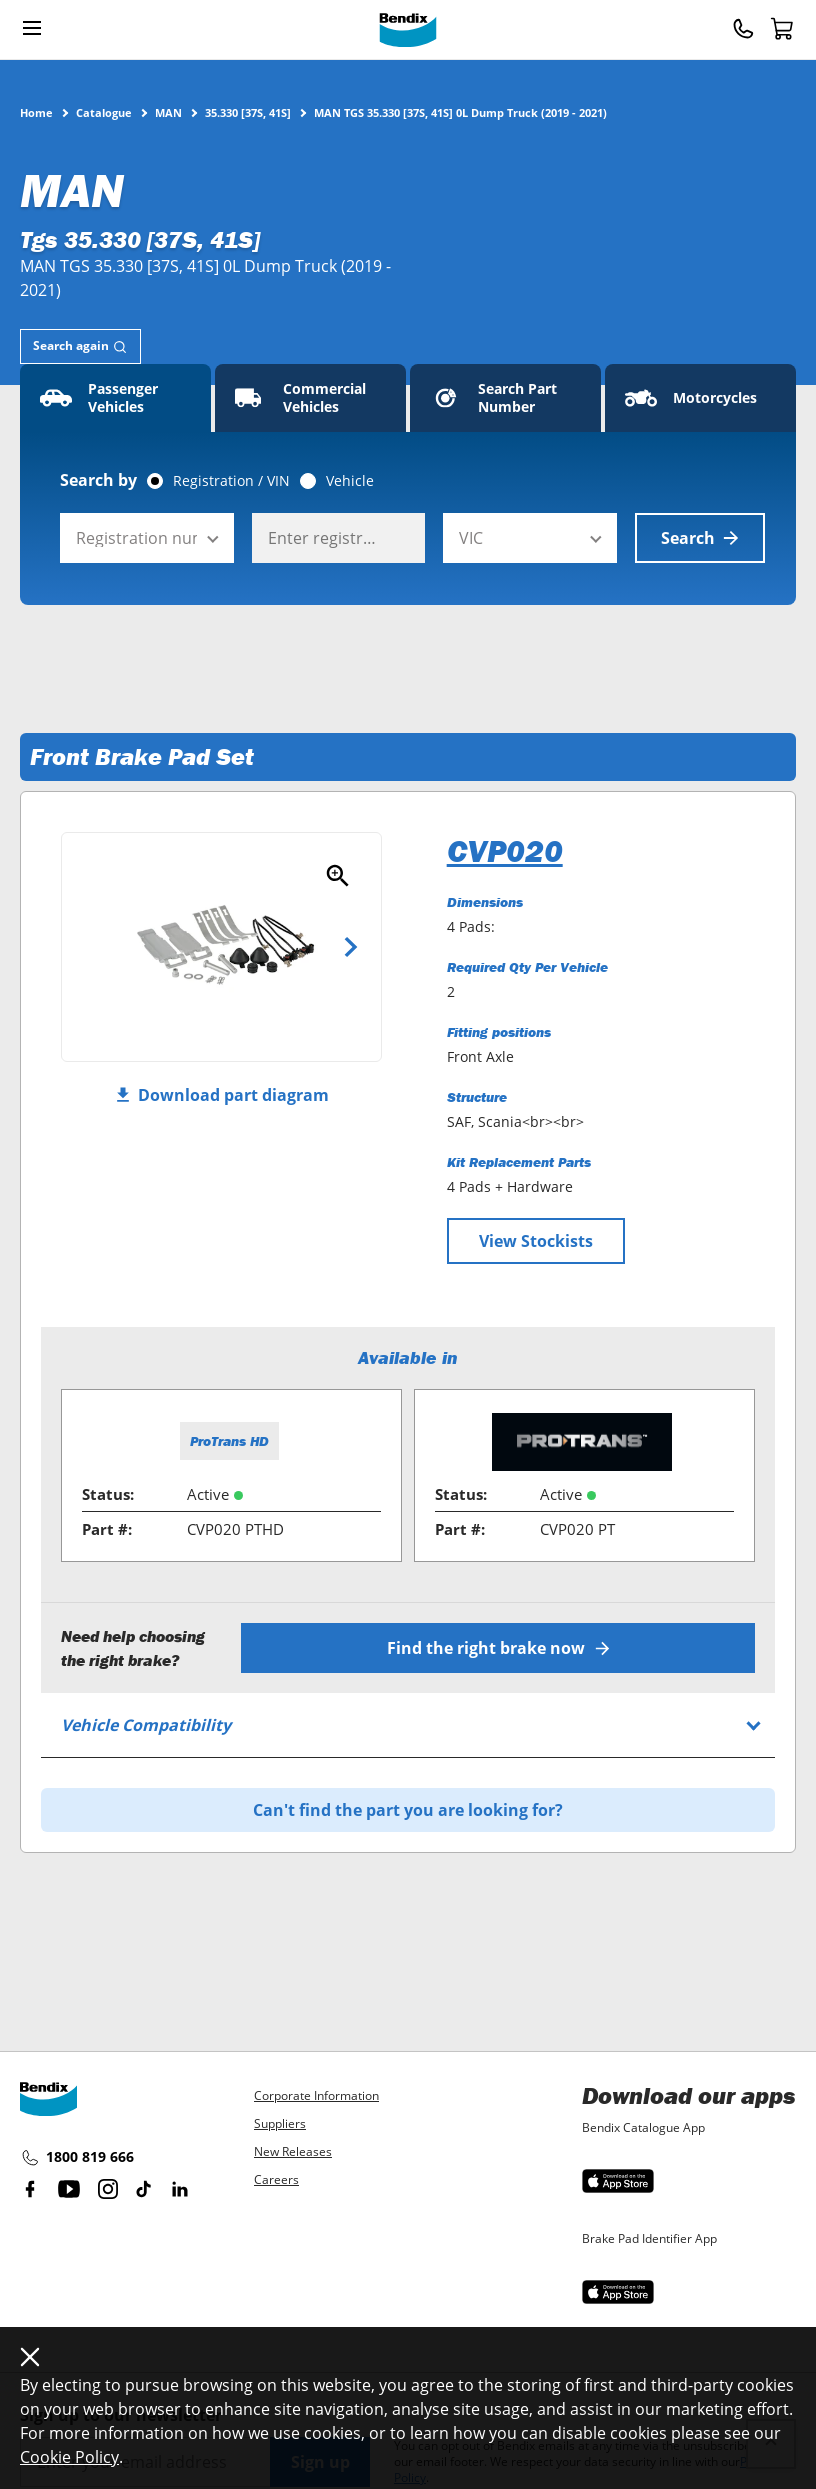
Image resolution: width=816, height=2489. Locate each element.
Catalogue (104, 112)
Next (351, 947)
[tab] (80, 346)
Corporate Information (316, 2095)
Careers (276, 2179)
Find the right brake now (498, 1648)
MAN (168, 112)
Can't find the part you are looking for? (408, 1810)
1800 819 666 (77, 2158)
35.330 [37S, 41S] (248, 112)
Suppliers (280, 2123)
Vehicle (350, 481)
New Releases (293, 2151)
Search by (98, 480)
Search (700, 538)
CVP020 (505, 851)
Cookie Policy (69, 2457)
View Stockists (536, 1241)
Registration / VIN (231, 481)
